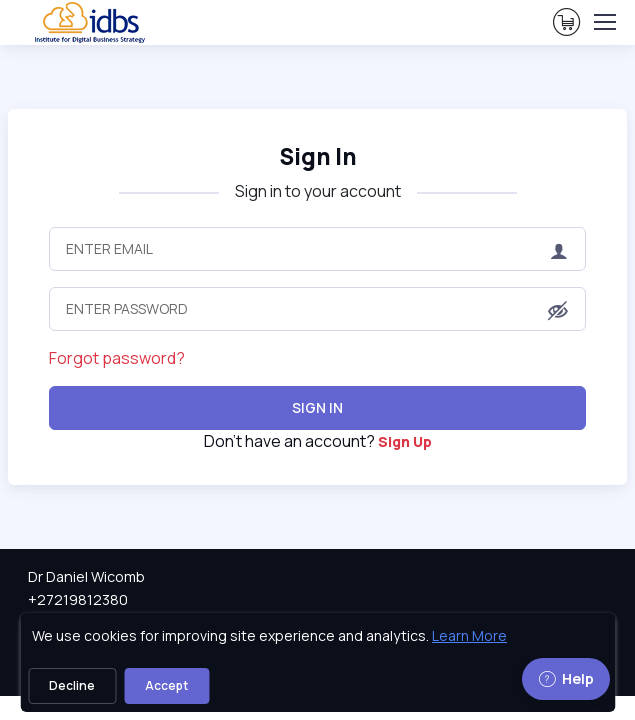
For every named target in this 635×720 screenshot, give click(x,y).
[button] (558, 311)
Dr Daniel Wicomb (86, 576)
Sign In (317, 407)
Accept (166, 685)
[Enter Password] (317, 309)
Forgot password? (117, 358)
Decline (72, 685)
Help (566, 678)
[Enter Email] (317, 249)
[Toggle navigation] (604, 22)
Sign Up (405, 441)
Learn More (469, 635)
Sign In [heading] (318, 156)
